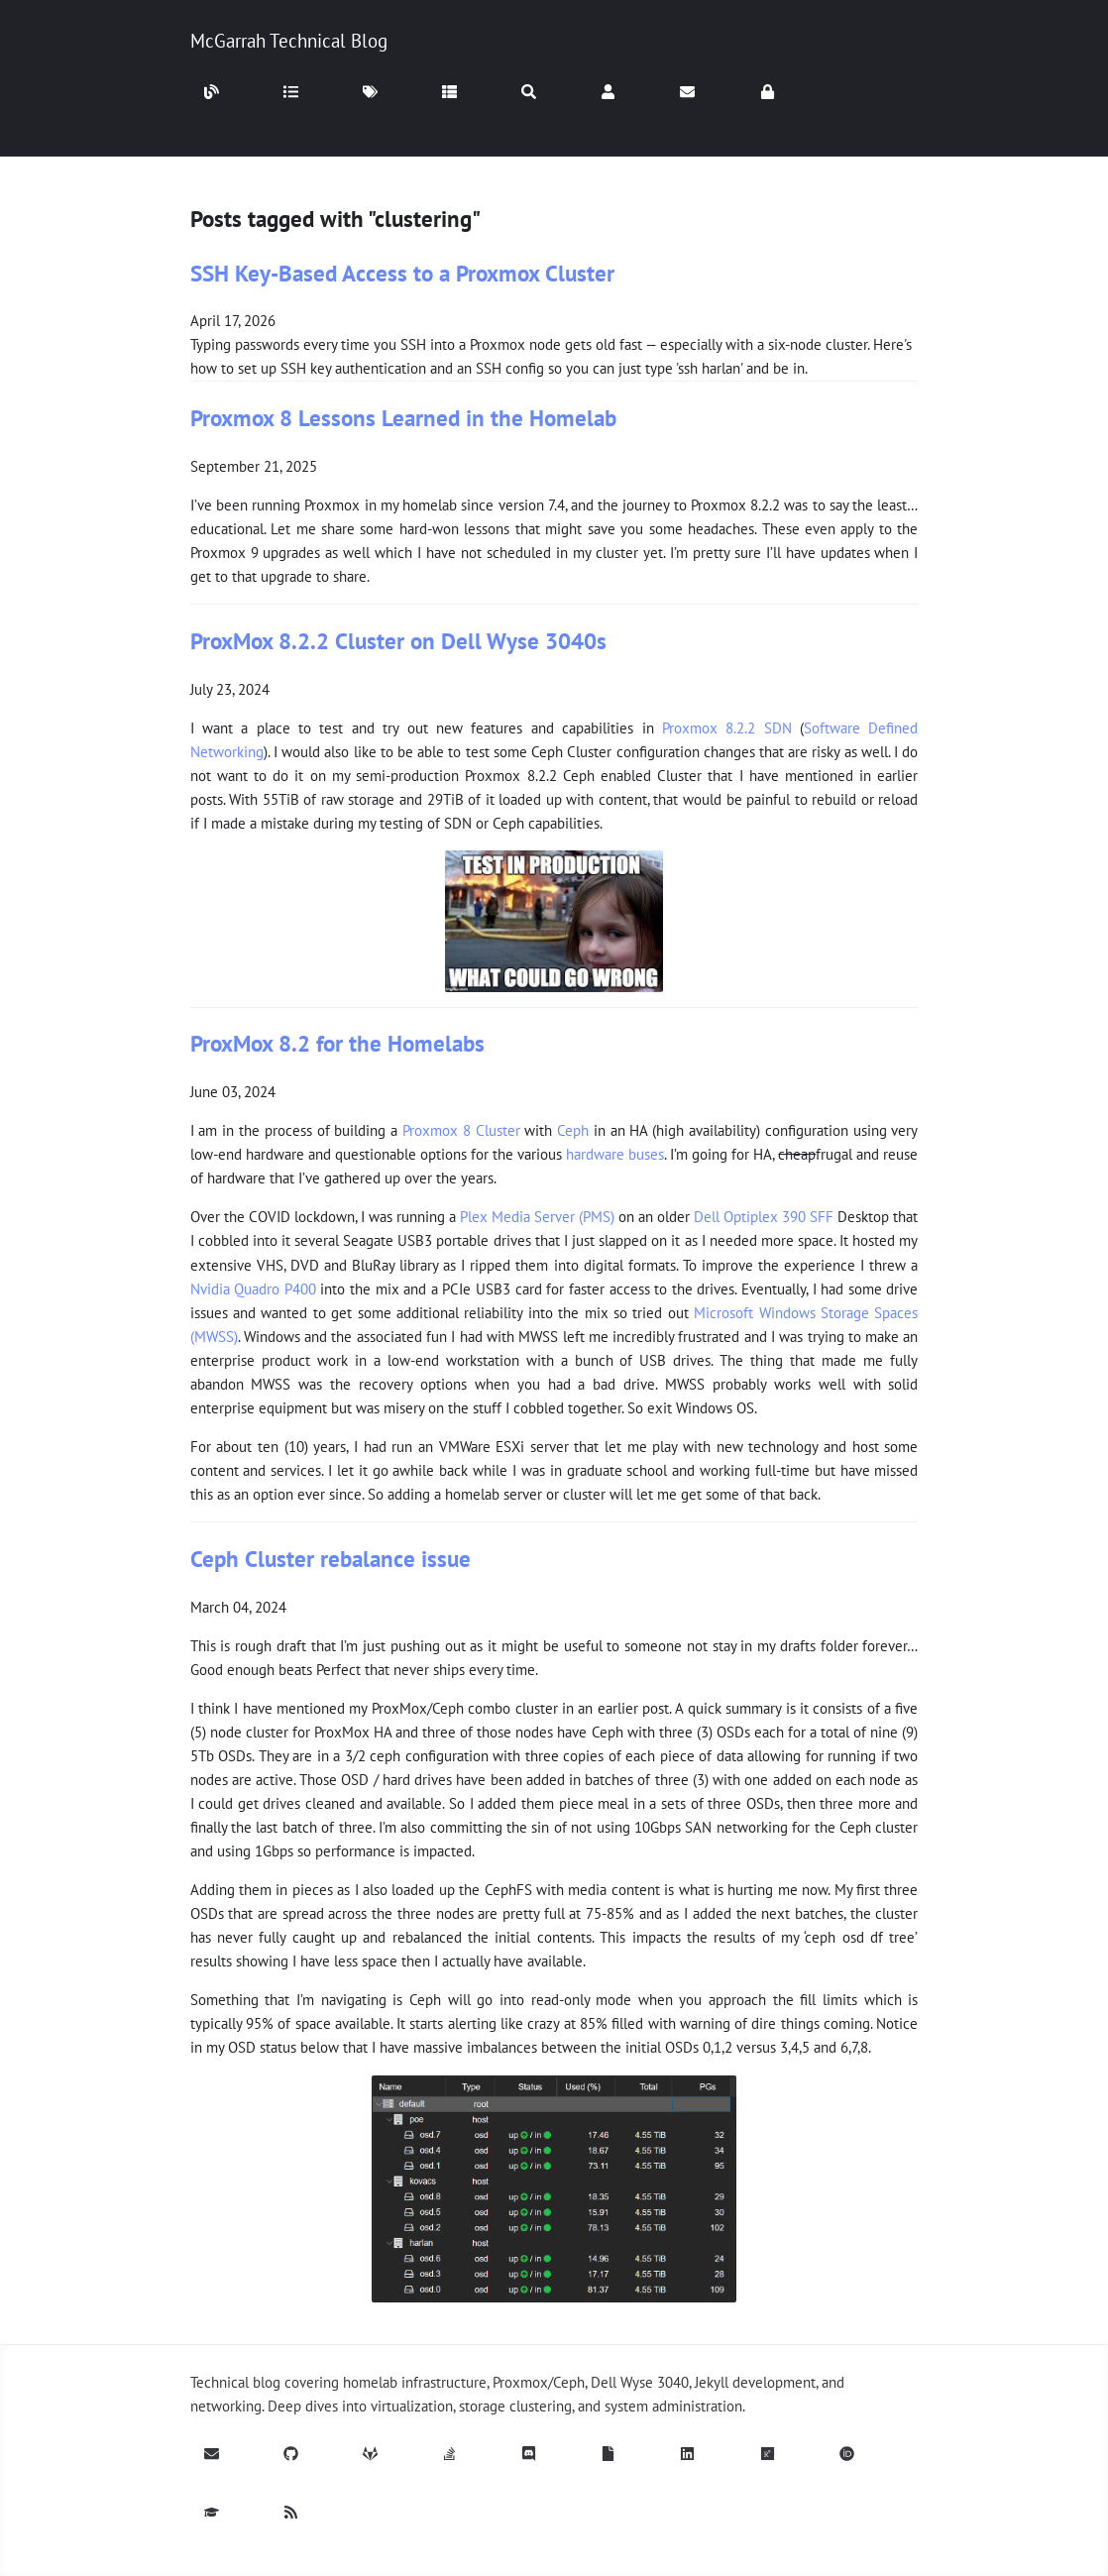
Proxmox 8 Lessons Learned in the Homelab (403, 417)
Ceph (573, 1130)
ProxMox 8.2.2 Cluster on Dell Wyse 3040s (398, 640)
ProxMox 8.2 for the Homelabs (337, 1043)
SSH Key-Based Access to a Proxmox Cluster (402, 273)
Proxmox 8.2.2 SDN (727, 728)
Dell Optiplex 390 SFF (763, 1216)
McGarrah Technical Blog (289, 41)
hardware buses (615, 1154)
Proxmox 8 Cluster (461, 1130)
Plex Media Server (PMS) (537, 1216)
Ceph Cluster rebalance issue (330, 1558)
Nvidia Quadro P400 (253, 1289)
